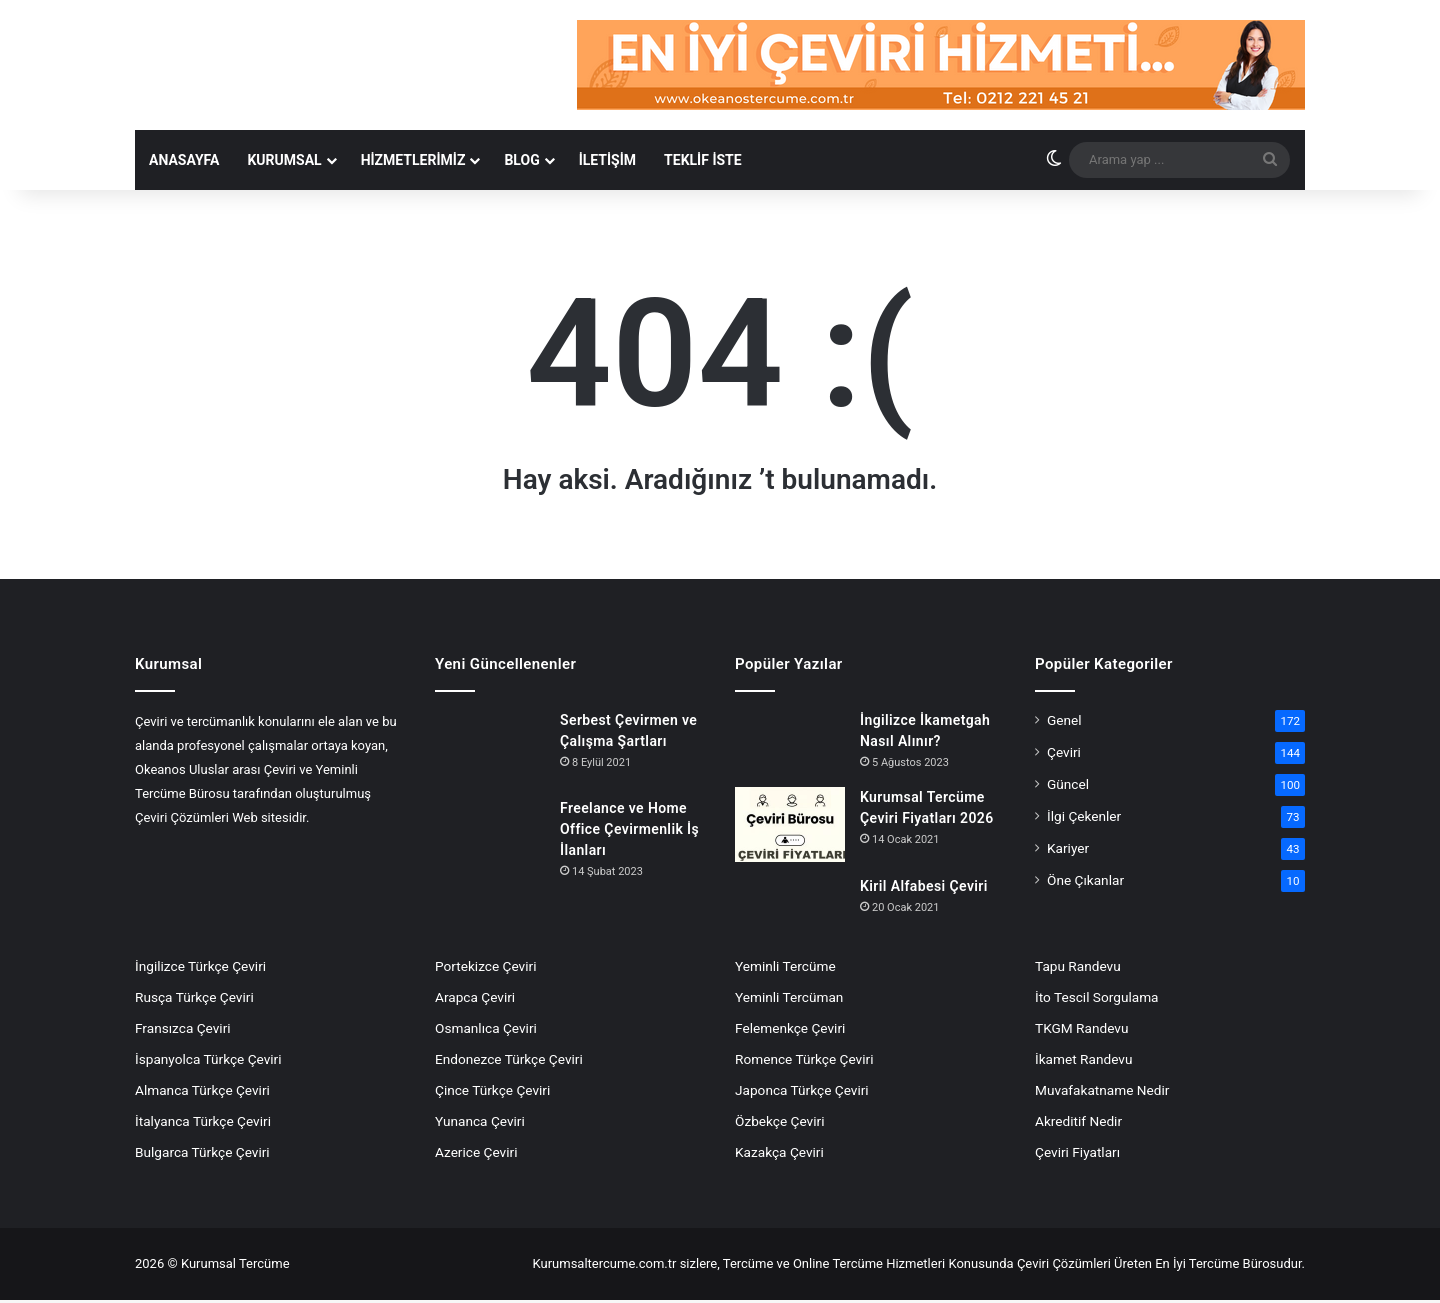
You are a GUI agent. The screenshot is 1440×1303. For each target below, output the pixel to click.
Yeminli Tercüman (789, 1000)
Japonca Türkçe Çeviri (802, 1093)
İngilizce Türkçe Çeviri (200, 969)
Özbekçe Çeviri (779, 1124)
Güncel (1068, 787)
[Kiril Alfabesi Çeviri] (790, 898)
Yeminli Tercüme (785, 969)
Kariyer (1068, 851)
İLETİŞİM (607, 162)
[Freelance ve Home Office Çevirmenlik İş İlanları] (490, 831)
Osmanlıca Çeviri (486, 1031)
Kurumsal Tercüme (235, 1266)
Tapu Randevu (1078, 969)
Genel (1064, 723)
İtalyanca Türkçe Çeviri (203, 1124)
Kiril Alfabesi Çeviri (924, 889)
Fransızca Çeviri (183, 1031)
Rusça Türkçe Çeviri (194, 1000)
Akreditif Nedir (1078, 1124)
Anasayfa (184, 162)
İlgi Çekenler (1084, 819)
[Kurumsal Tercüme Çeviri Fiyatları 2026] (790, 827)
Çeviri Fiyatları (1077, 1155)
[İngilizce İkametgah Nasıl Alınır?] (790, 744)
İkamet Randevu (1083, 1062)
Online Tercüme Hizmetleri (871, 1266)
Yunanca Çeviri (480, 1124)
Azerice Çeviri (476, 1155)
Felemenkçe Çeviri (790, 1031)
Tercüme (748, 1266)
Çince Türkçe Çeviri (492, 1093)
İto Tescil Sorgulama (1097, 1000)
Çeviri (1064, 755)
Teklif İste (703, 162)
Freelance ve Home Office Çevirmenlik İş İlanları (629, 831)
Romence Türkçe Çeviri (804, 1062)
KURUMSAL (284, 162)
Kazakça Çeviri (779, 1155)
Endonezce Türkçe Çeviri (509, 1062)
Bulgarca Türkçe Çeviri (202, 1155)
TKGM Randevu (1081, 1031)
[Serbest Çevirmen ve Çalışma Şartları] (490, 750)
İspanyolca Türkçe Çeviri (208, 1062)
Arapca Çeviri (475, 1000)
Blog (521, 162)
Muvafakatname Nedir (1102, 1093)
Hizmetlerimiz (413, 162)
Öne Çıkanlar (1085, 883)
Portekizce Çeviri (486, 969)
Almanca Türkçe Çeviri (202, 1093)
